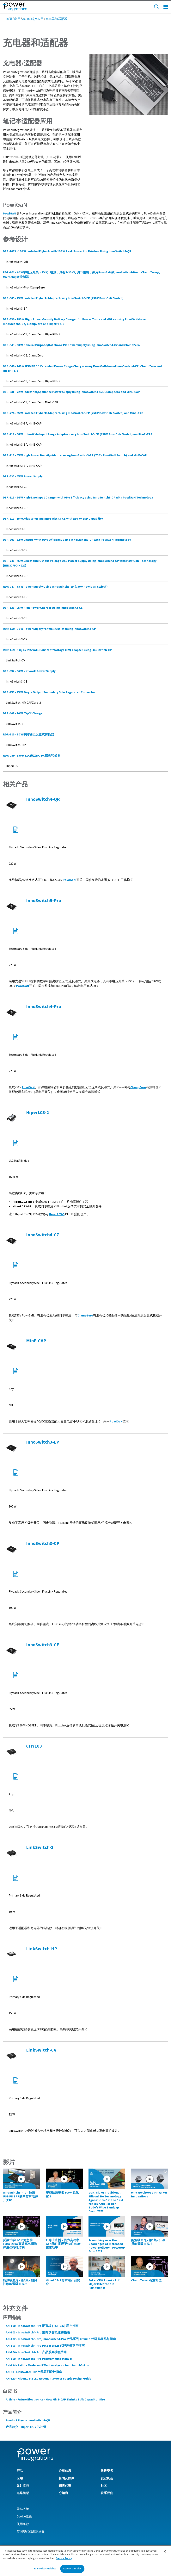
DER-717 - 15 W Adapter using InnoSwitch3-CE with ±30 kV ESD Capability (53, 519)
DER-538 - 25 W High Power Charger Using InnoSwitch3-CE (43, 608)
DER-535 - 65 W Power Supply (23, 476)
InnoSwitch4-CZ (42, 1234)
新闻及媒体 (66, 2478)
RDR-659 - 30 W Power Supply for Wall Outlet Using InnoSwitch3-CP (49, 629)
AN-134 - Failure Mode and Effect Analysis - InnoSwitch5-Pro (47, 2365)
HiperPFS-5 (56, 1214)
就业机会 (107, 2478)
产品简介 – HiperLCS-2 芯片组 (26, 2427)
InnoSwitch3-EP (42, 1442)
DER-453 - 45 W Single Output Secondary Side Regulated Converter (49, 692)
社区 (104, 2486)
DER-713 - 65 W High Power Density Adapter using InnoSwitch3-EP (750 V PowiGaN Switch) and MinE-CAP (75, 455)
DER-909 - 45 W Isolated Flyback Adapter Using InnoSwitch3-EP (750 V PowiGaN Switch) (63, 298)
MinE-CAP (36, 1340)
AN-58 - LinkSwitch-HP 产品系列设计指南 (34, 2372)
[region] (85, 2560)
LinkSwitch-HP (41, 1948)
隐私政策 (23, 2509)
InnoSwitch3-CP (42, 1543)
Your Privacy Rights (45, 2568)
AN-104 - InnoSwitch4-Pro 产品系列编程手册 (36, 2352)
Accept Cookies (72, 2568)
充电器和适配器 (56, 19)
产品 (20, 2471)
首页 (9, 19)
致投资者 (107, 2471)
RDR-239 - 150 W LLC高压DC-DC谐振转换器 (31, 755)
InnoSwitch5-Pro (43, 900)
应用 (17, 19)
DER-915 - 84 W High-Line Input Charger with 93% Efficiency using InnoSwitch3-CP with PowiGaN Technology (78, 497)
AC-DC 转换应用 (33, 19)
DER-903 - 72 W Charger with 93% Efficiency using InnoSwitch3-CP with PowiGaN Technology (67, 540)
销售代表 (65, 2486)
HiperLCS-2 (37, 1112)
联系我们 (107, 2493)
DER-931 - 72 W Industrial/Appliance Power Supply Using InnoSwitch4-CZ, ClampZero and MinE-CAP (71, 392)
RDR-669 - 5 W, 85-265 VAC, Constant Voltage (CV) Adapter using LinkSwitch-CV (57, 650)
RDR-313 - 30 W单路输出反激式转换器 (28, 734)
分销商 (63, 2493)
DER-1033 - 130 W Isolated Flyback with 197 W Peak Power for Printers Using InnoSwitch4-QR (67, 251)
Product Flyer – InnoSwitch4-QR (28, 2420)
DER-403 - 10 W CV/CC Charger (23, 713)
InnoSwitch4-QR (43, 799)
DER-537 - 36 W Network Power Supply (29, 671)
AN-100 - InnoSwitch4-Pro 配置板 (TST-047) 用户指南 (42, 2326)
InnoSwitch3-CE (42, 1644)
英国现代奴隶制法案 (31, 2532)
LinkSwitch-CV (41, 2050)
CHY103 (34, 1746)
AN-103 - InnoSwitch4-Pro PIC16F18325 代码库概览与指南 (45, 2346)
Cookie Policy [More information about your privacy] (64, 2558)
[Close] (165, 2551)
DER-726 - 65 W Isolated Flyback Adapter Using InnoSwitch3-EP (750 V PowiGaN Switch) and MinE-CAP (73, 413)
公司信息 (65, 2471)
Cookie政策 (24, 2516)
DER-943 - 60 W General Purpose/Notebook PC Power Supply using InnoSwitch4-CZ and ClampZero (71, 345)
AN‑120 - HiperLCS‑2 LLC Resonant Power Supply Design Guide (48, 2378)
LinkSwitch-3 (40, 1847)
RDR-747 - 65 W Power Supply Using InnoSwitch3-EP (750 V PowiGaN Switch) (55, 587)
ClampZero (138, 1087)
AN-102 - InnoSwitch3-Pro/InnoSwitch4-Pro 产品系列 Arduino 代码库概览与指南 (61, 2339)
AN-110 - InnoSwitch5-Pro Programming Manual (39, 2359)
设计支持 (23, 2486)
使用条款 (23, 2524)
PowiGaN (69, 880)
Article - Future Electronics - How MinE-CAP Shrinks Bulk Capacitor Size (55, 2399)
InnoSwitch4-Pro (43, 1006)
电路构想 (23, 2493)
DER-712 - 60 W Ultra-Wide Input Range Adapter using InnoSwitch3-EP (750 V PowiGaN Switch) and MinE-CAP (77, 434)
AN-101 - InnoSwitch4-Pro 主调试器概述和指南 (38, 2332)
